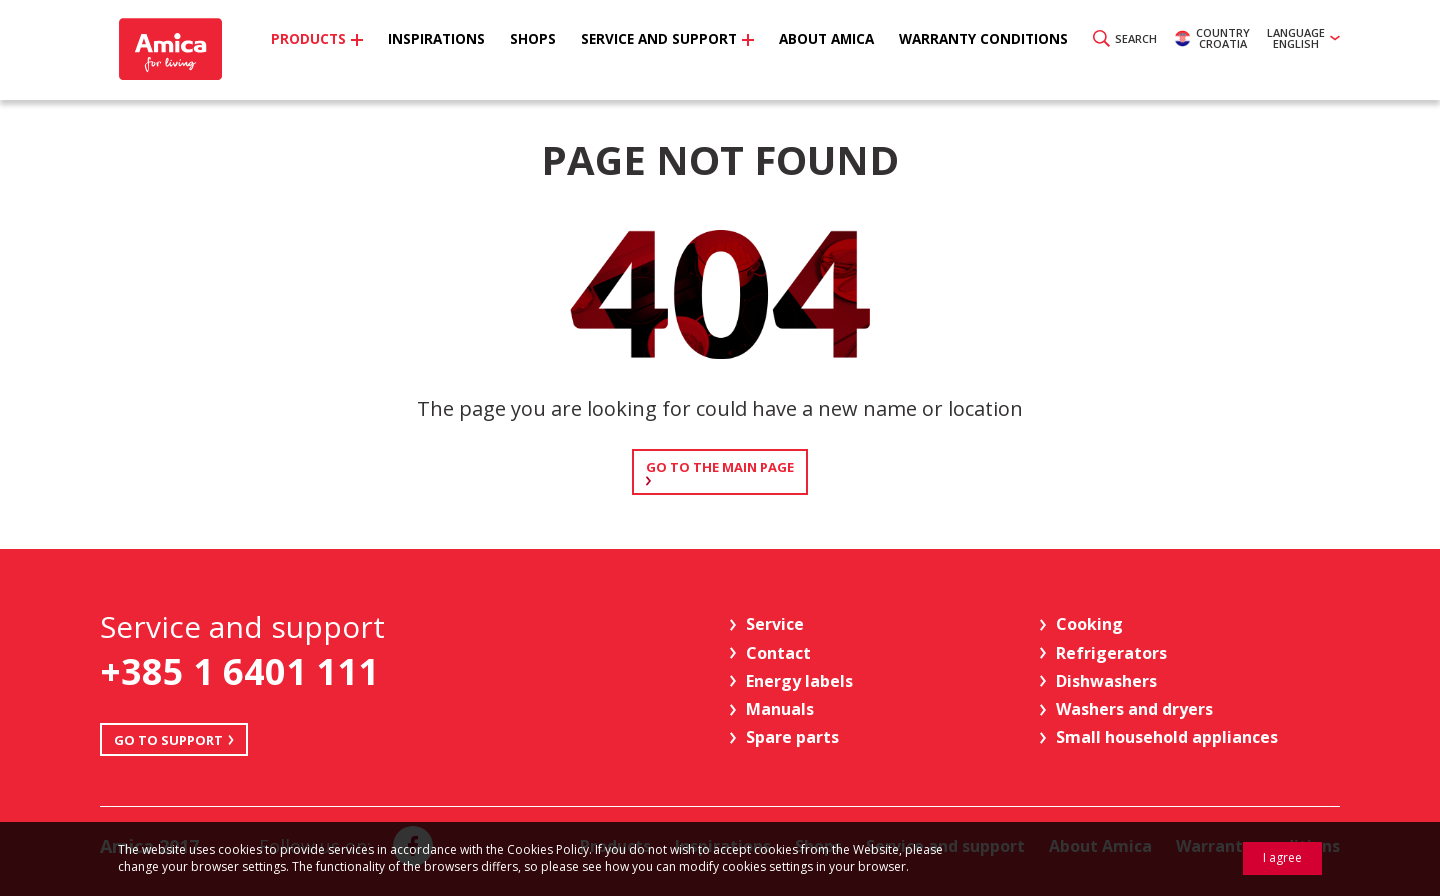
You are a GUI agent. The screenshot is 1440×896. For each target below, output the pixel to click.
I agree (1282, 857)
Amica (172, 50)
